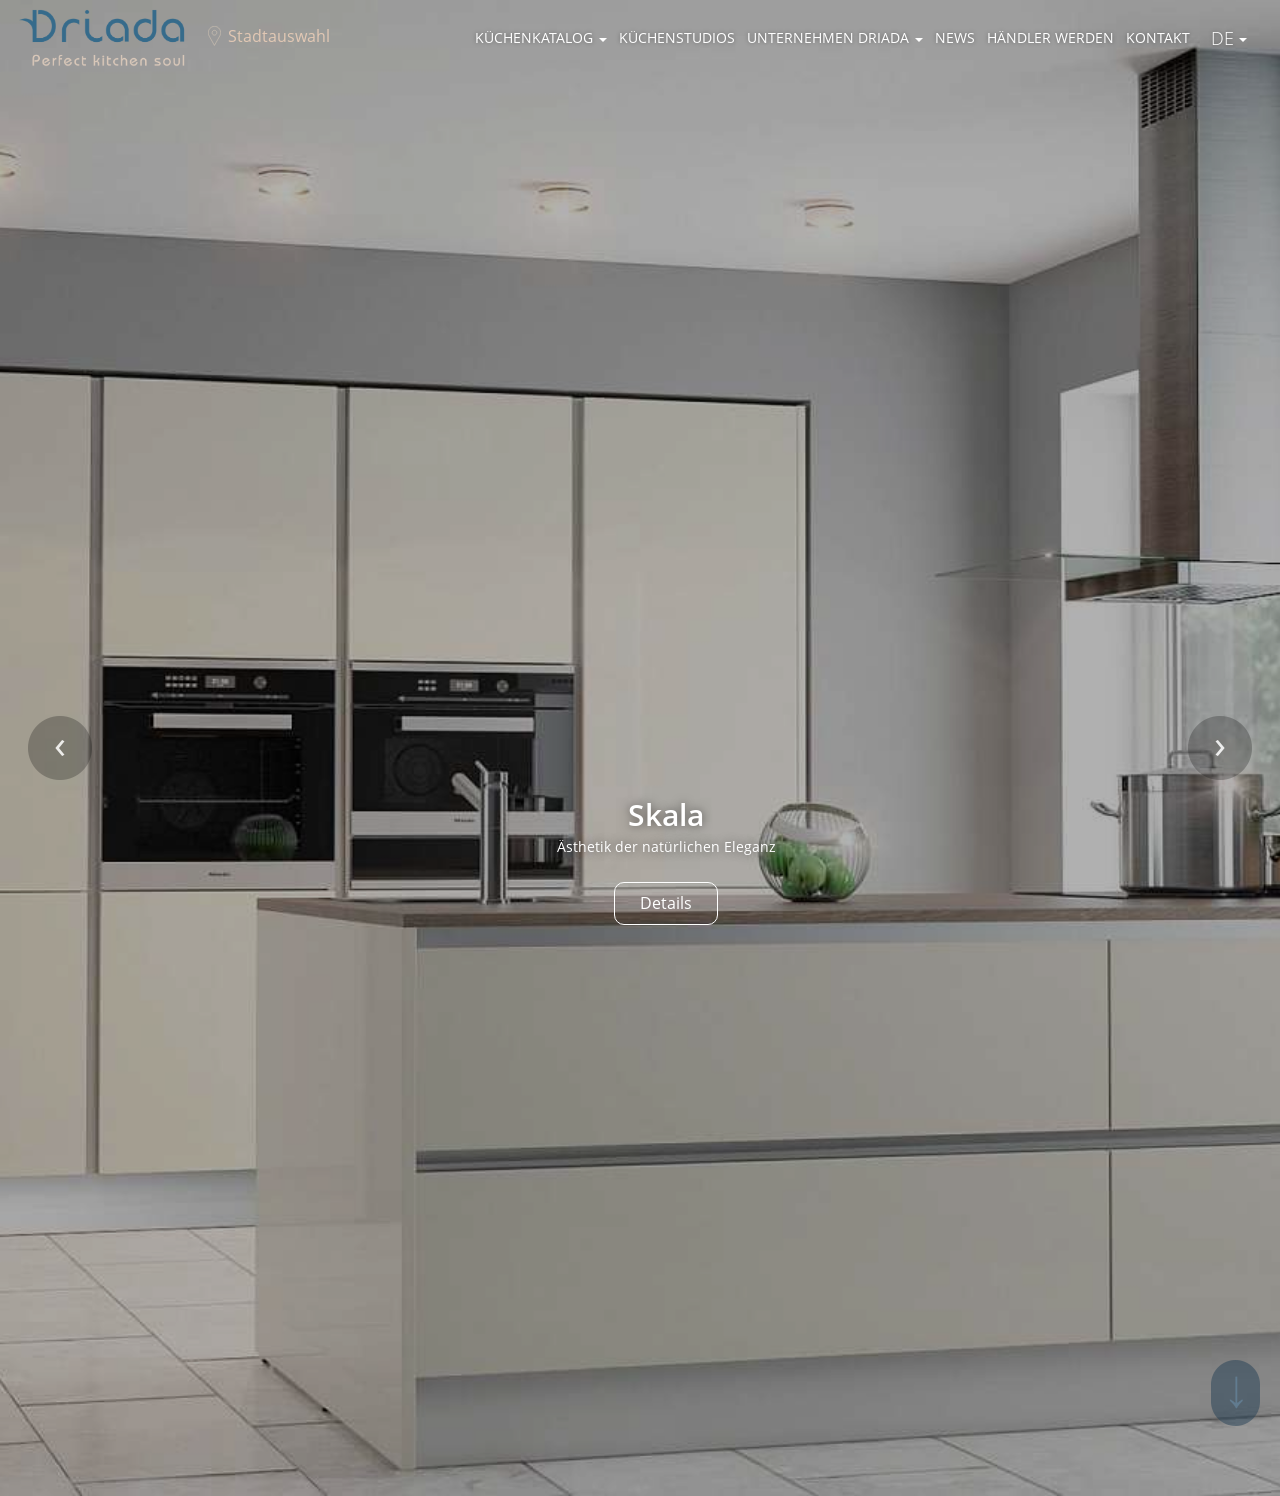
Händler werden (1050, 37)
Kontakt (1158, 37)
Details (666, 903)
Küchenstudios (677, 37)
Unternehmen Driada (835, 37)
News (955, 37)
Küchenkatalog (541, 37)
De (1229, 38)
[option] (640, 748)
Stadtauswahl (279, 36)
